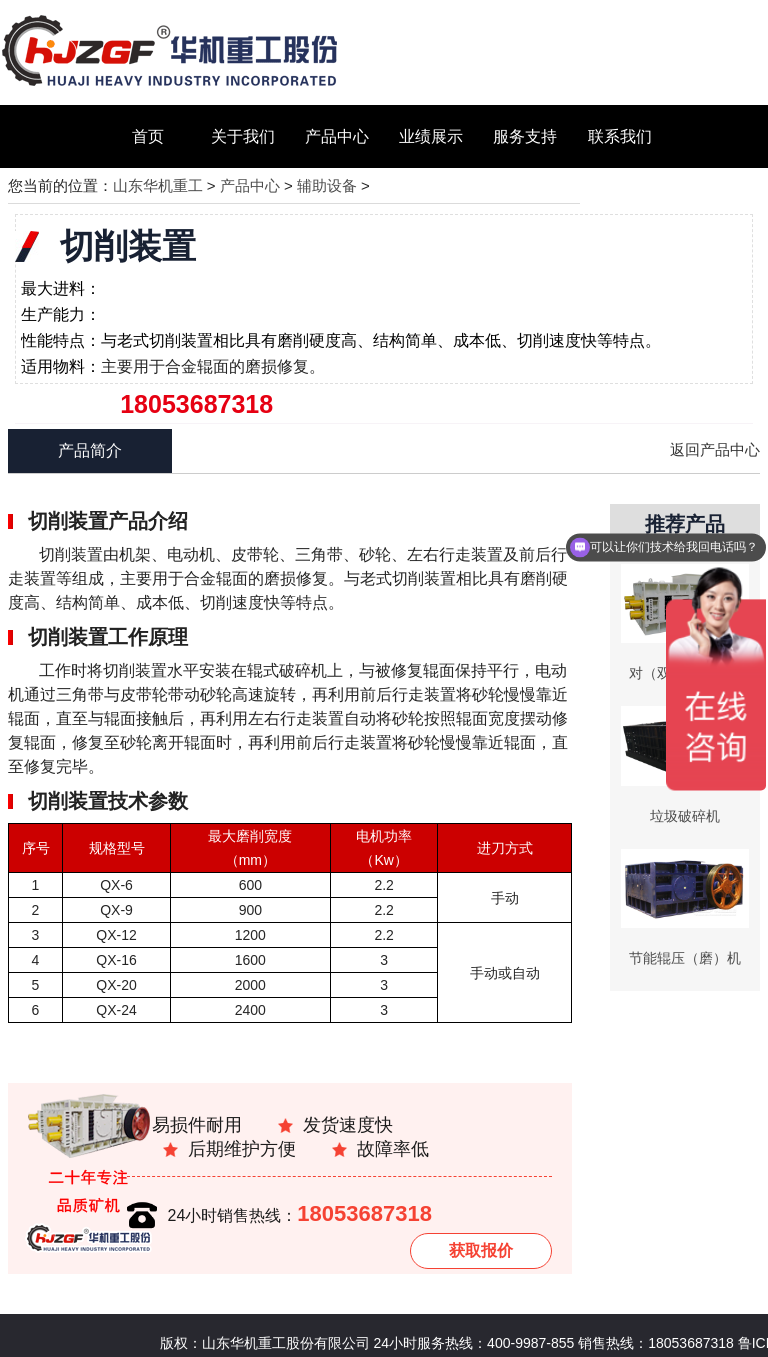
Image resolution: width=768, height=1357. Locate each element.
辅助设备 (327, 185)
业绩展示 (431, 136)
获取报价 (481, 1250)
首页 (148, 136)
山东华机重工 (158, 185)
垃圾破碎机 (685, 816)
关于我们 (243, 136)
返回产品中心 (715, 449)
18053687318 (364, 1213)
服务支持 (525, 136)
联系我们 (620, 136)
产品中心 (337, 136)
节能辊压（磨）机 (685, 958)
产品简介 (90, 450)
